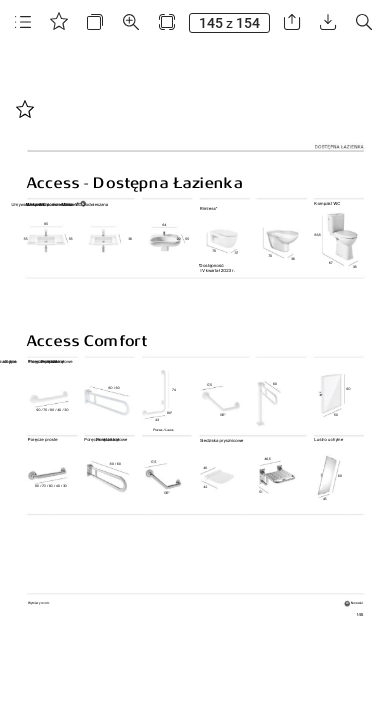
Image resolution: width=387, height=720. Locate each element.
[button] (23, 22)
